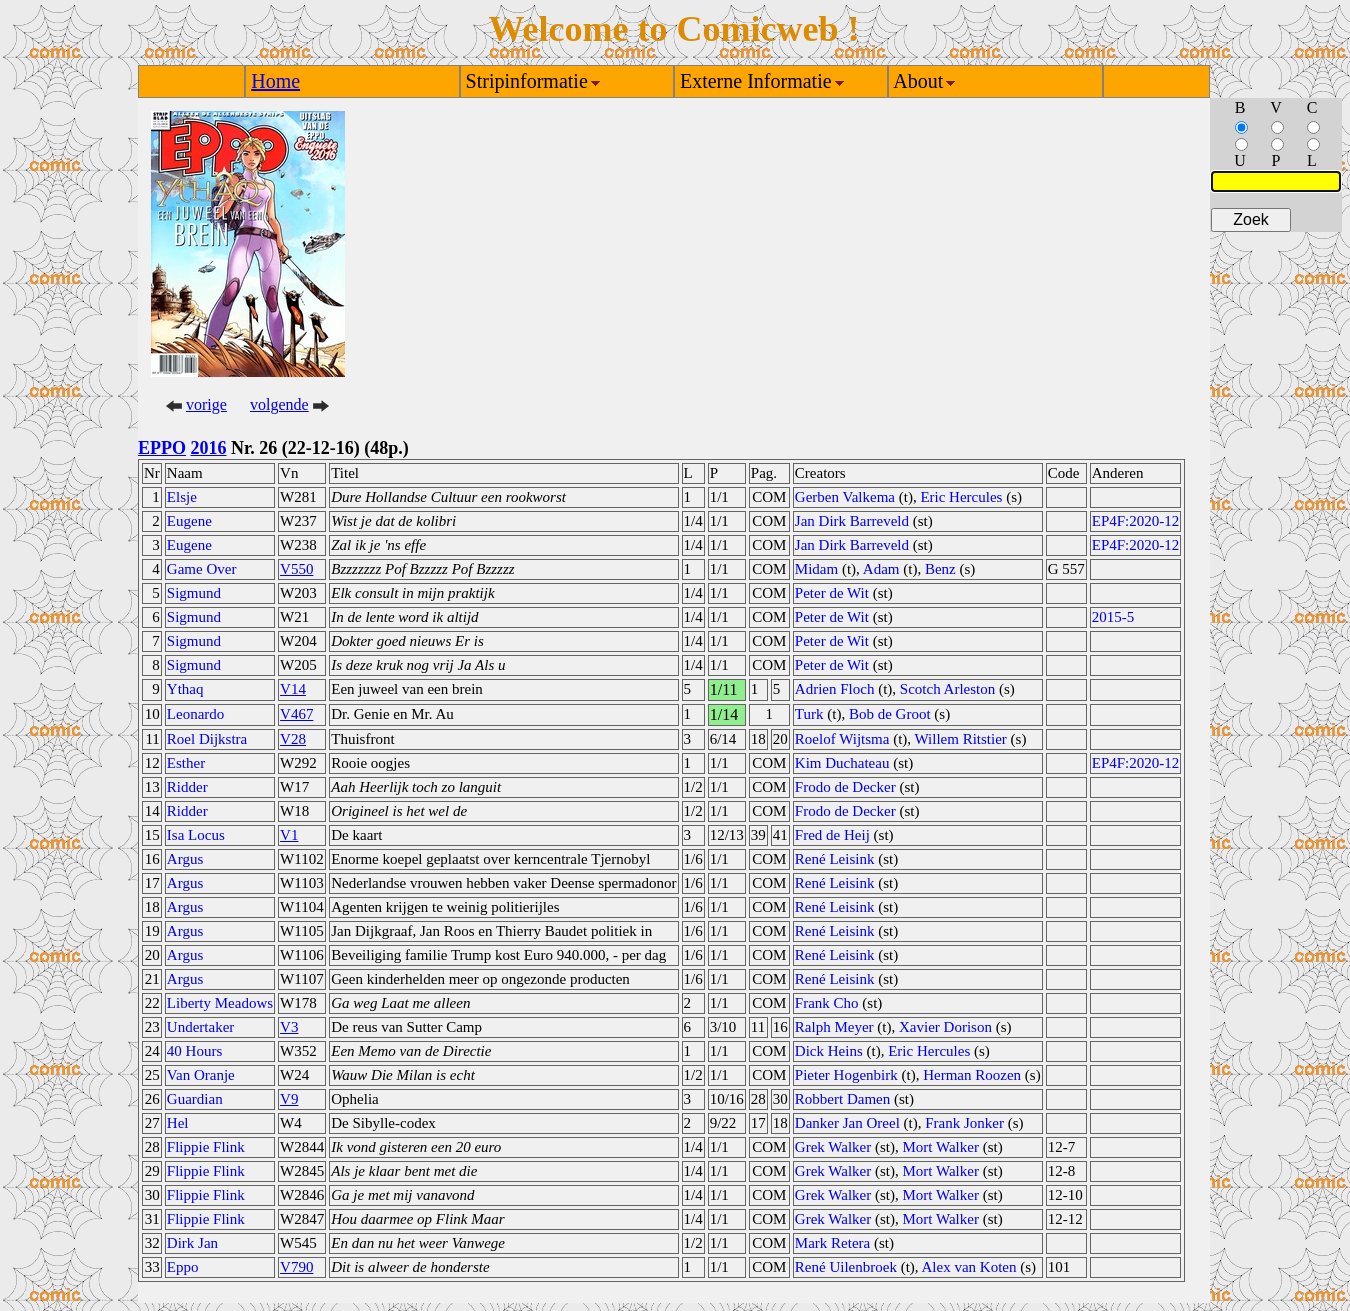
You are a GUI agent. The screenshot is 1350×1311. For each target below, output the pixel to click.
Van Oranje (201, 1075)
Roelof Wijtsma (842, 739)
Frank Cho (827, 1003)
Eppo (183, 1267)
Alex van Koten (969, 1267)
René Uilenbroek (846, 1267)
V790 (296, 1267)
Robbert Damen (842, 1099)
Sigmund (194, 593)
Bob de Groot (890, 714)
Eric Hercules (961, 497)
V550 (296, 569)
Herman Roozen (972, 1075)
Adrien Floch (835, 689)
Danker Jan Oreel (847, 1123)
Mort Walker (941, 1147)
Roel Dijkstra (207, 739)
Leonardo (195, 714)
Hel (178, 1123)
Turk (809, 714)
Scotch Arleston (947, 689)
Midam (816, 569)
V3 (289, 1027)
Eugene (189, 521)
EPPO (162, 448)
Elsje (182, 497)
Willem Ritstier (961, 739)
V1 (289, 835)
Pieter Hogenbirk (846, 1075)
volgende (279, 404)
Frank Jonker (964, 1123)
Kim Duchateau (842, 763)
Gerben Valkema (845, 497)
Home (275, 81)
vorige (206, 404)
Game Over (202, 569)
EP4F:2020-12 (1136, 521)
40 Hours (194, 1051)
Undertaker (200, 1027)
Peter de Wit (832, 593)
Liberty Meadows (220, 1003)
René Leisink (835, 859)
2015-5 (1113, 617)
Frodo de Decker (845, 787)
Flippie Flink (206, 1147)
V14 (293, 689)
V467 (296, 714)
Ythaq (185, 689)
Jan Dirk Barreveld (852, 521)
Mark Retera (832, 1243)
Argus (185, 859)
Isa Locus (196, 835)
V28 (293, 739)
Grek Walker (833, 1147)
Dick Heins (829, 1051)
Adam (881, 569)
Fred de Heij (832, 835)
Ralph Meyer (834, 1027)
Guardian (195, 1099)
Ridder (187, 787)
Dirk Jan (192, 1243)
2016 (209, 448)
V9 (289, 1099)
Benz (940, 569)
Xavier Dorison (945, 1027)
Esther (186, 763)
